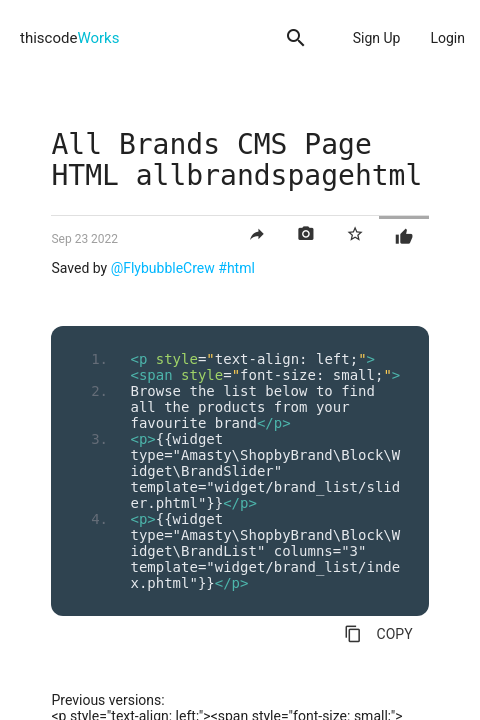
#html (236, 268)
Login (447, 38)
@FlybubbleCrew (163, 268)
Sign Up (377, 38)
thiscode (69, 38)
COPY (378, 634)
